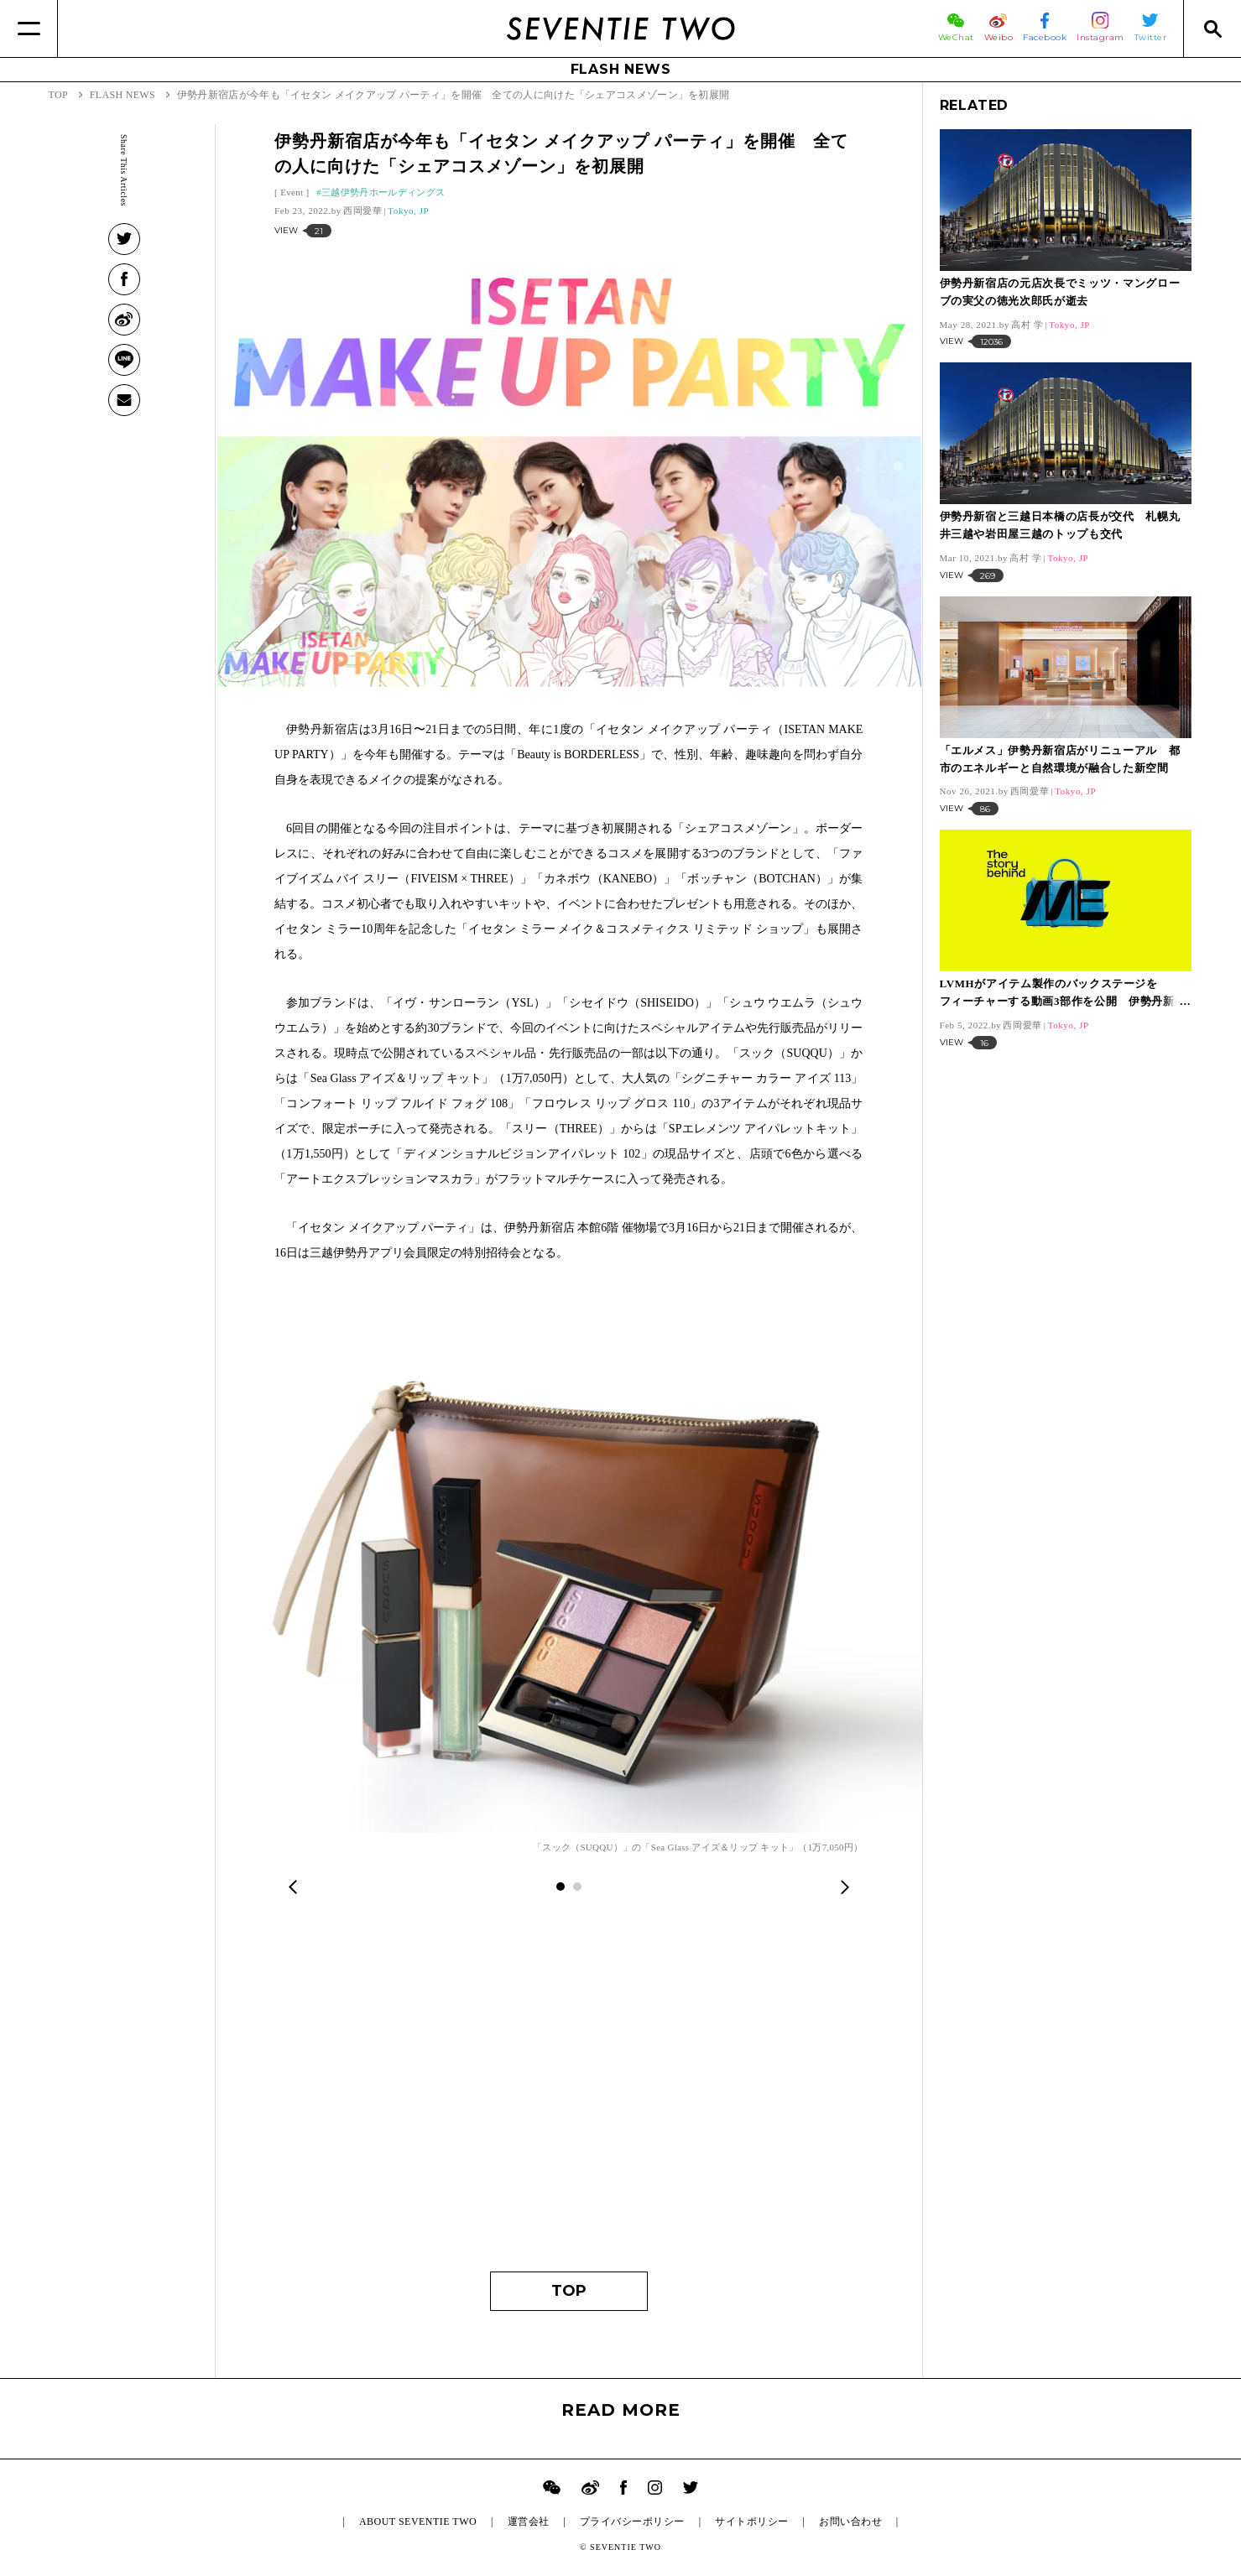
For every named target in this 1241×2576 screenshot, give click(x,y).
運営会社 (529, 2521)
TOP (569, 2291)
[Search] (1212, 28)
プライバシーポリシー (632, 2521)
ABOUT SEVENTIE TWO (418, 2521)
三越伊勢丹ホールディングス (383, 192)
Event (291, 192)
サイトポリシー (751, 2521)
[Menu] (29, 28)
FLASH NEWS (621, 69)
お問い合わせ (850, 2521)
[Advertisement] (568, 2095)
